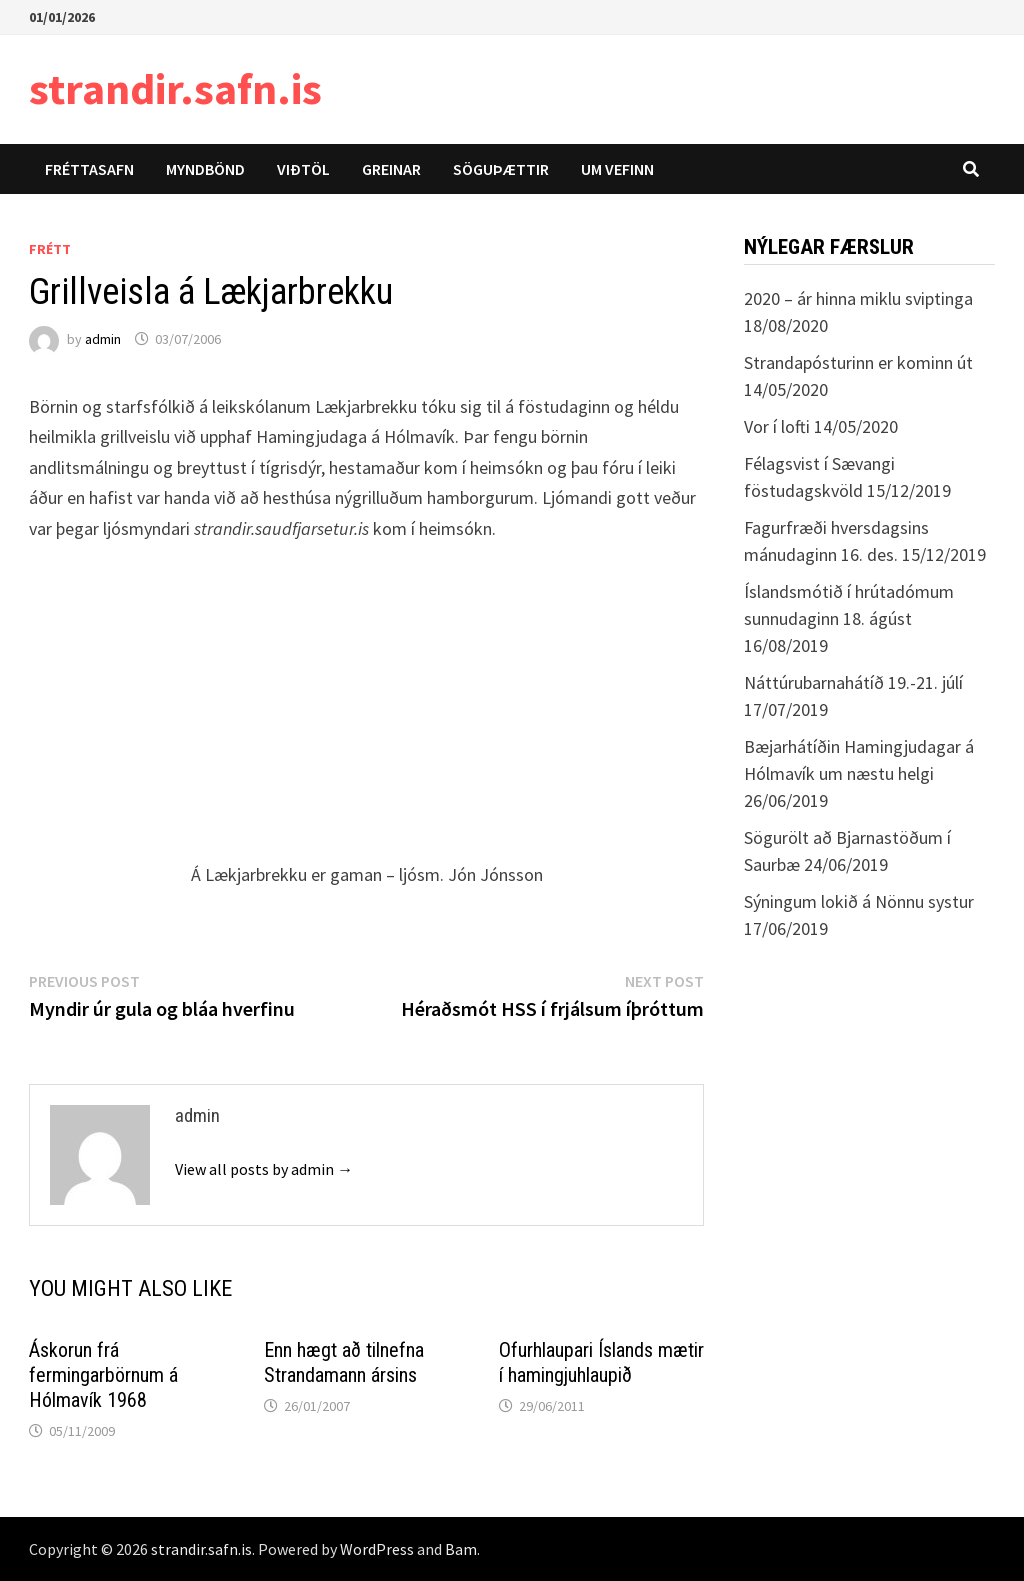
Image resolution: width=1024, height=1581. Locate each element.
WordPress (377, 1549)
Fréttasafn (89, 169)
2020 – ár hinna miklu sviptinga (858, 298)
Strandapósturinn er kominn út (858, 362)
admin (103, 339)
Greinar (391, 169)
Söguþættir (501, 169)
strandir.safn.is (175, 88)
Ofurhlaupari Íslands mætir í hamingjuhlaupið (601, 1362)
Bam (461, 1549)
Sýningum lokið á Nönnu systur (859, 901)
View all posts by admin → (264, 1169)
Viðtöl (303, 169)
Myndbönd (205, 169)
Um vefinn (617, 169)
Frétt (50, 249)
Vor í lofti (777, 426)
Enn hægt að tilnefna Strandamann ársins (344, 1362)
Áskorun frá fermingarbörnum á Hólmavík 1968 (103, 1375)
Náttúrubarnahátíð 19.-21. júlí (853, 682)
